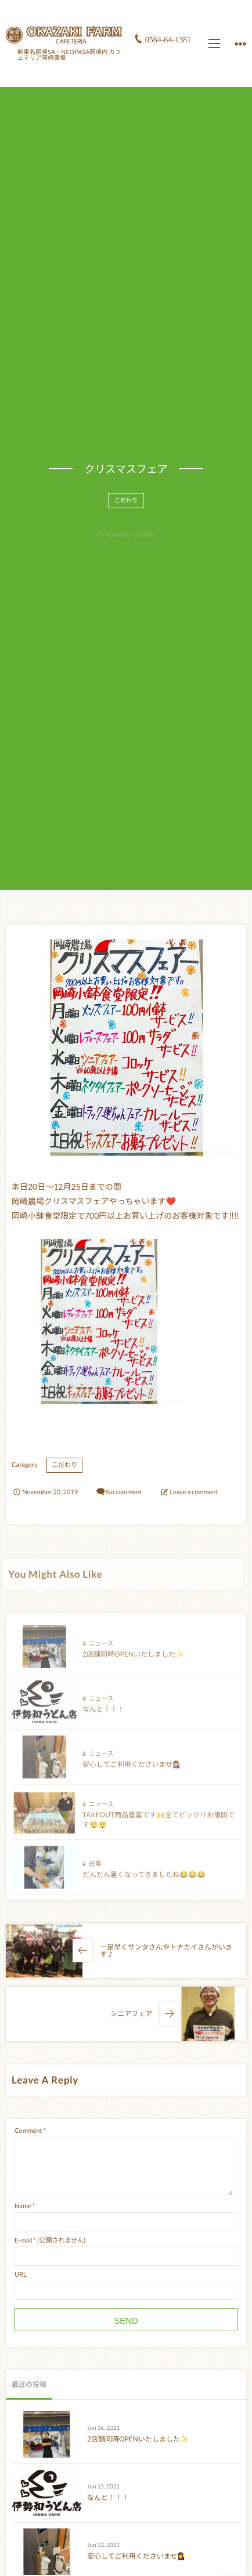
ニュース (100, 1648)
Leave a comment (194, 1492)
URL (21, 2274)
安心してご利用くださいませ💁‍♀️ (131, 1769)
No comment (124, 1492)
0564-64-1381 (168, 40)
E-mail (23, 2240)
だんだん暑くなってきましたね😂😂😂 (144, 1879)
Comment (28, 2131)
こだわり (126, 504)
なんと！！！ (103, 1713)
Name (23, 2206)
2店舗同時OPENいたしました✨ (133, 1658)
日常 (94, 1868)
